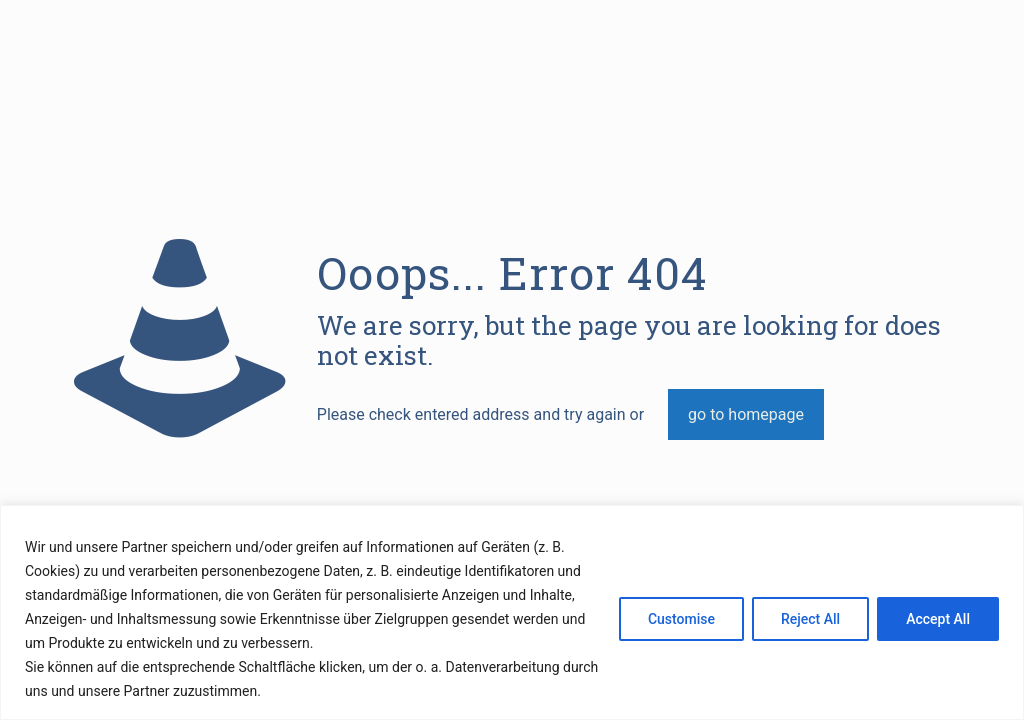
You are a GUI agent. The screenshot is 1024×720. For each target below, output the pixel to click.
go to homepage (746, 414)
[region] (512, 612)
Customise (681, 619)
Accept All (938, 619)
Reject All (810, 619)
